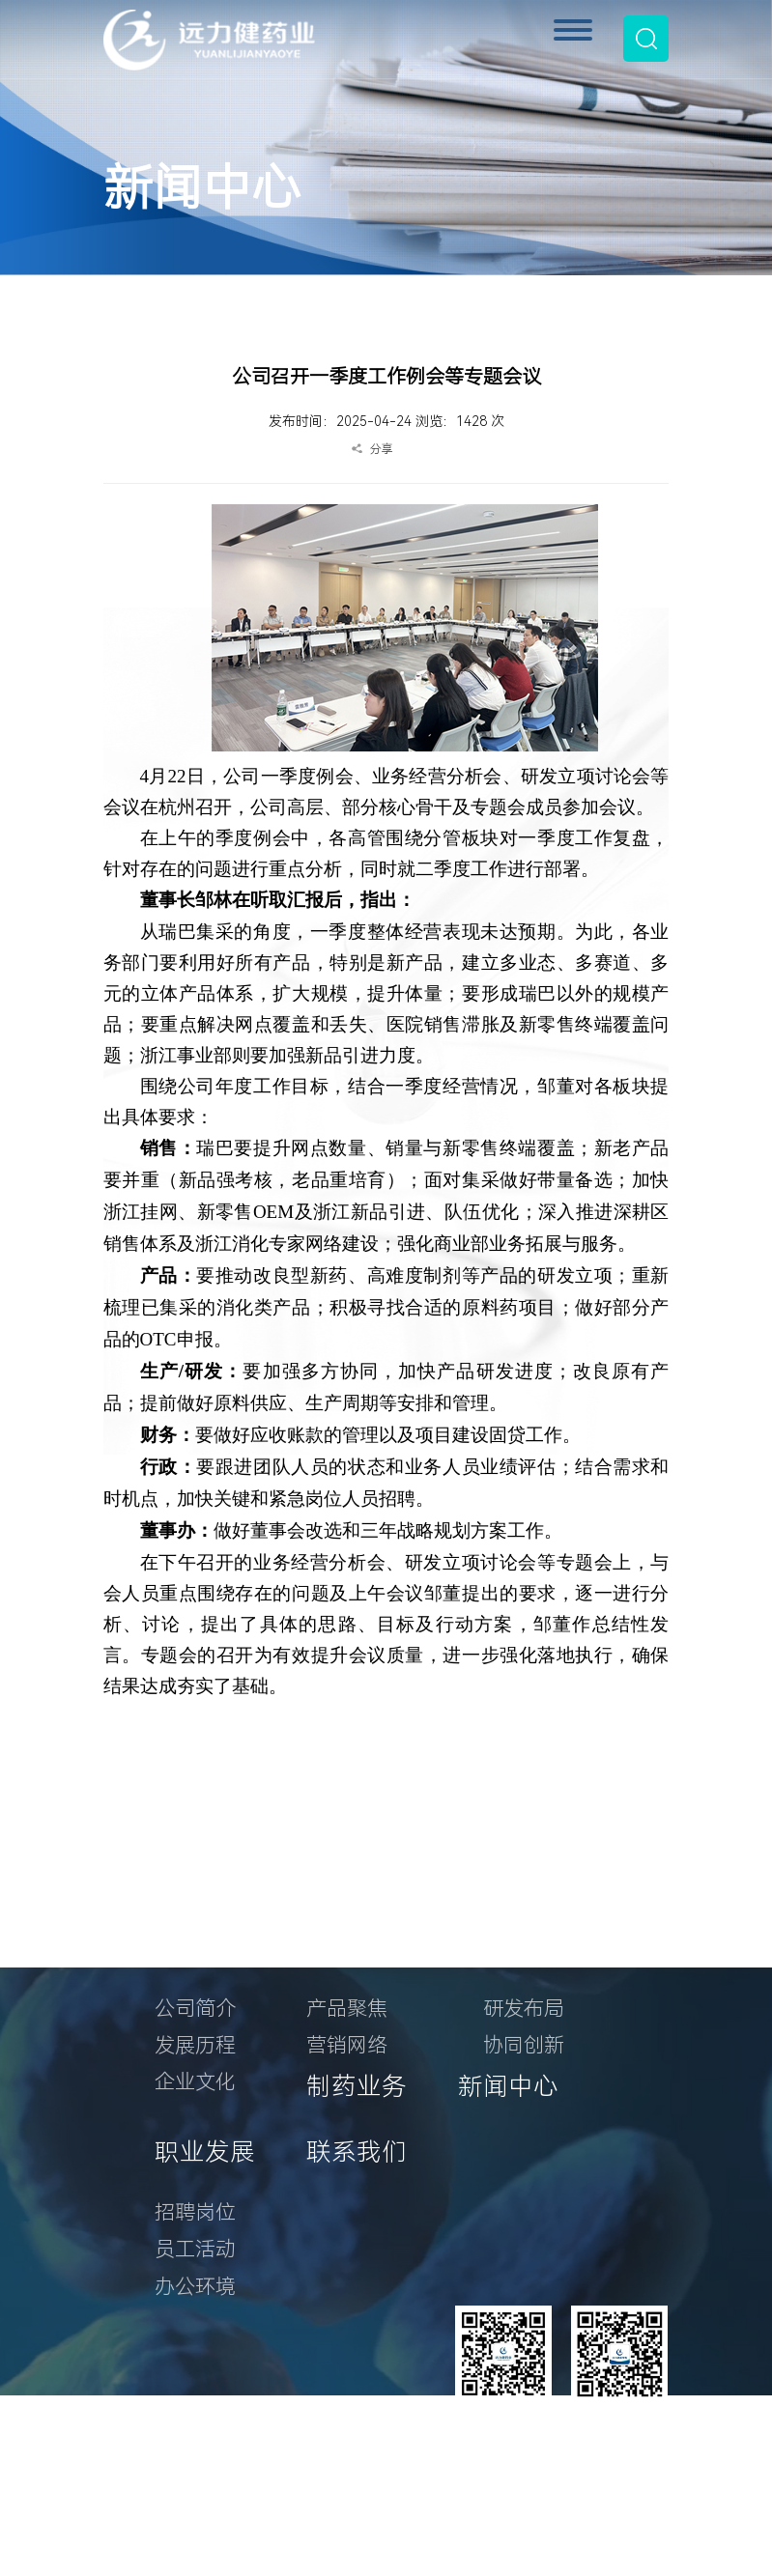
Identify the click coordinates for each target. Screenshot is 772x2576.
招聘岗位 (195, 2212)
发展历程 (195, 2045)
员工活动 (195, 2249)
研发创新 (533, 1947)
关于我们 (205, 1947)
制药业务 (356, 2086)
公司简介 (195, 2008)
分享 (381, 449)
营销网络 (346, 2045)
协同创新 (523, 2045)
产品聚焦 (346, 2008)
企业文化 (195, 2082)
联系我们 (356, 2151)
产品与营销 (369, 1947)
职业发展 (205, 2151)
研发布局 (523, 2008)
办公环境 (195, 2287)
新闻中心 (508, 2086)
